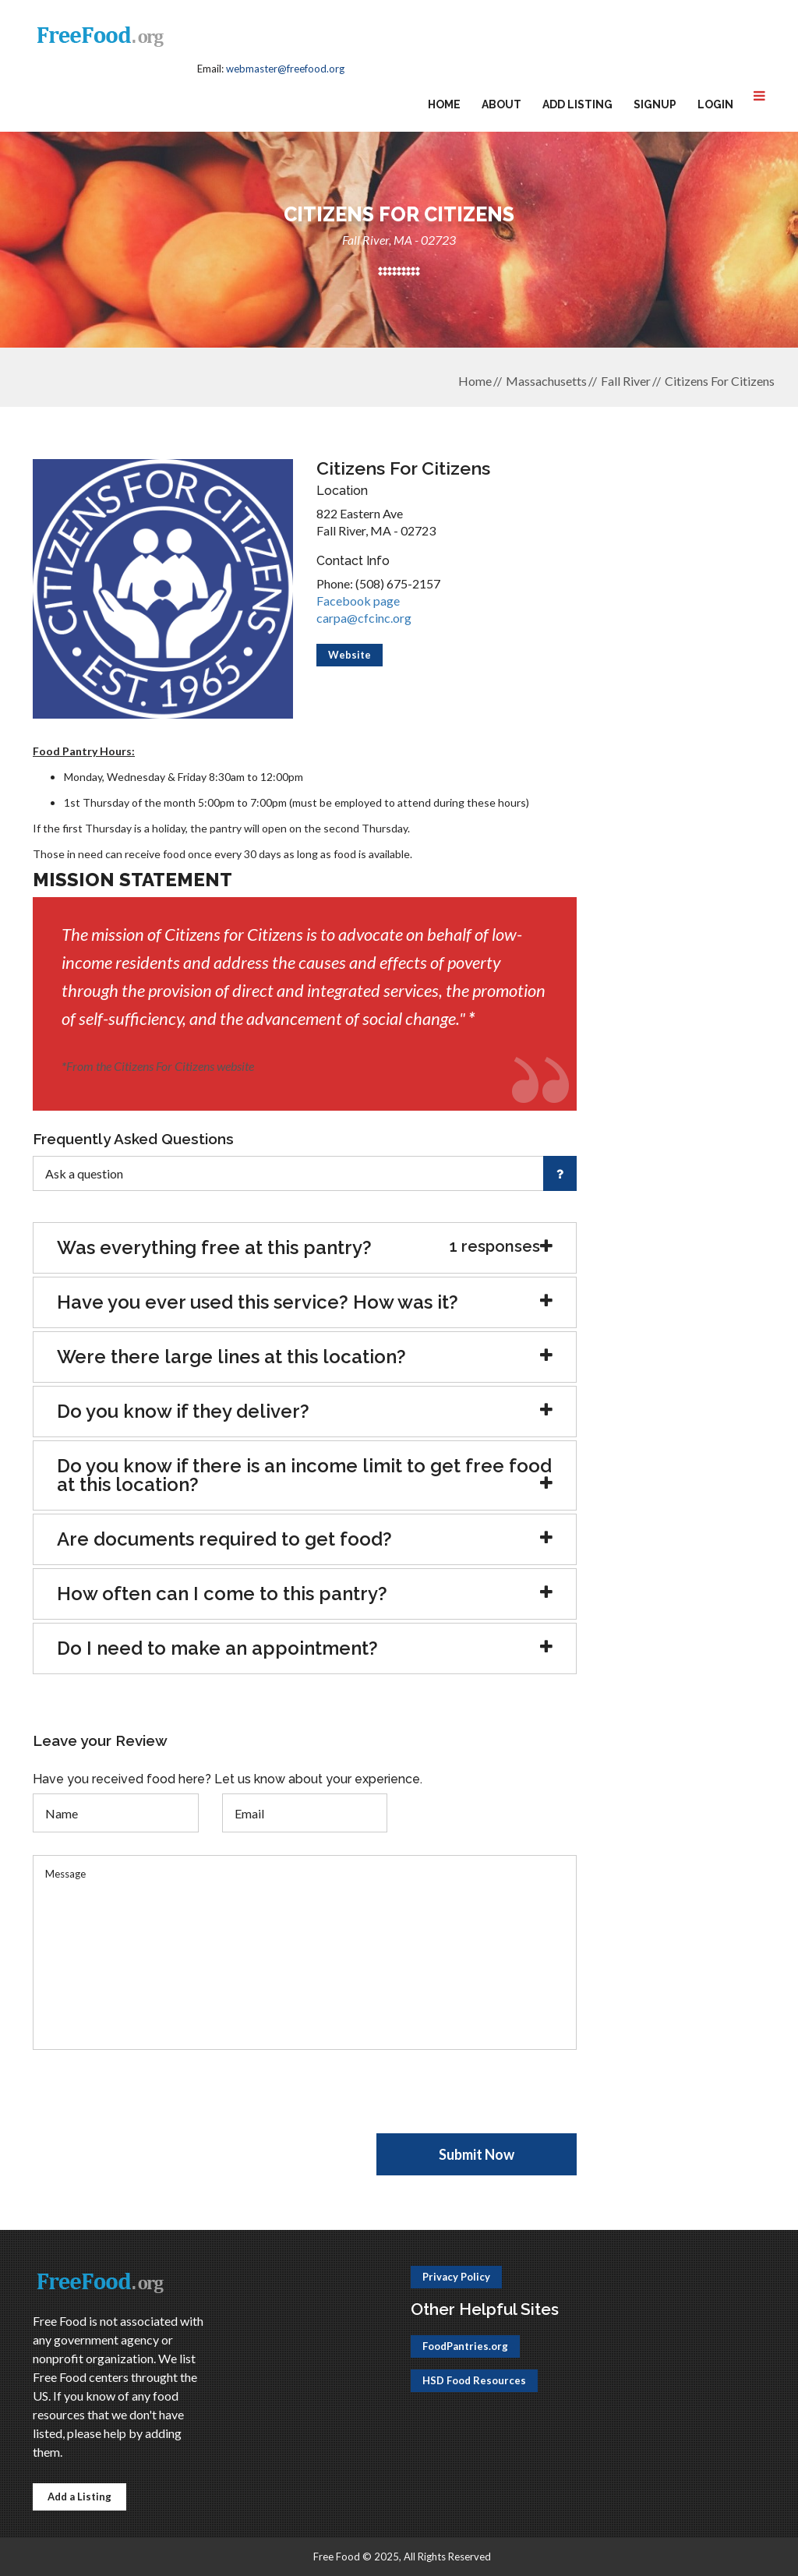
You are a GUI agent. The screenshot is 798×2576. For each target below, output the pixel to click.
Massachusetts (546, 380)
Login (715, 104)
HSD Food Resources (474, 2380)
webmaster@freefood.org (285, 68)
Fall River (626, 380)
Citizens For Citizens (720, 380)
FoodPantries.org (465, 2346)
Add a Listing (79, 2496)
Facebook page (358, 600)
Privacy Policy (456, 2276)
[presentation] (151, 2102)
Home (444, 104)
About (501, 104)
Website (349, 654)
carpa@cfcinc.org (363, 617)
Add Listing (577, 104)
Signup (655, 104)
